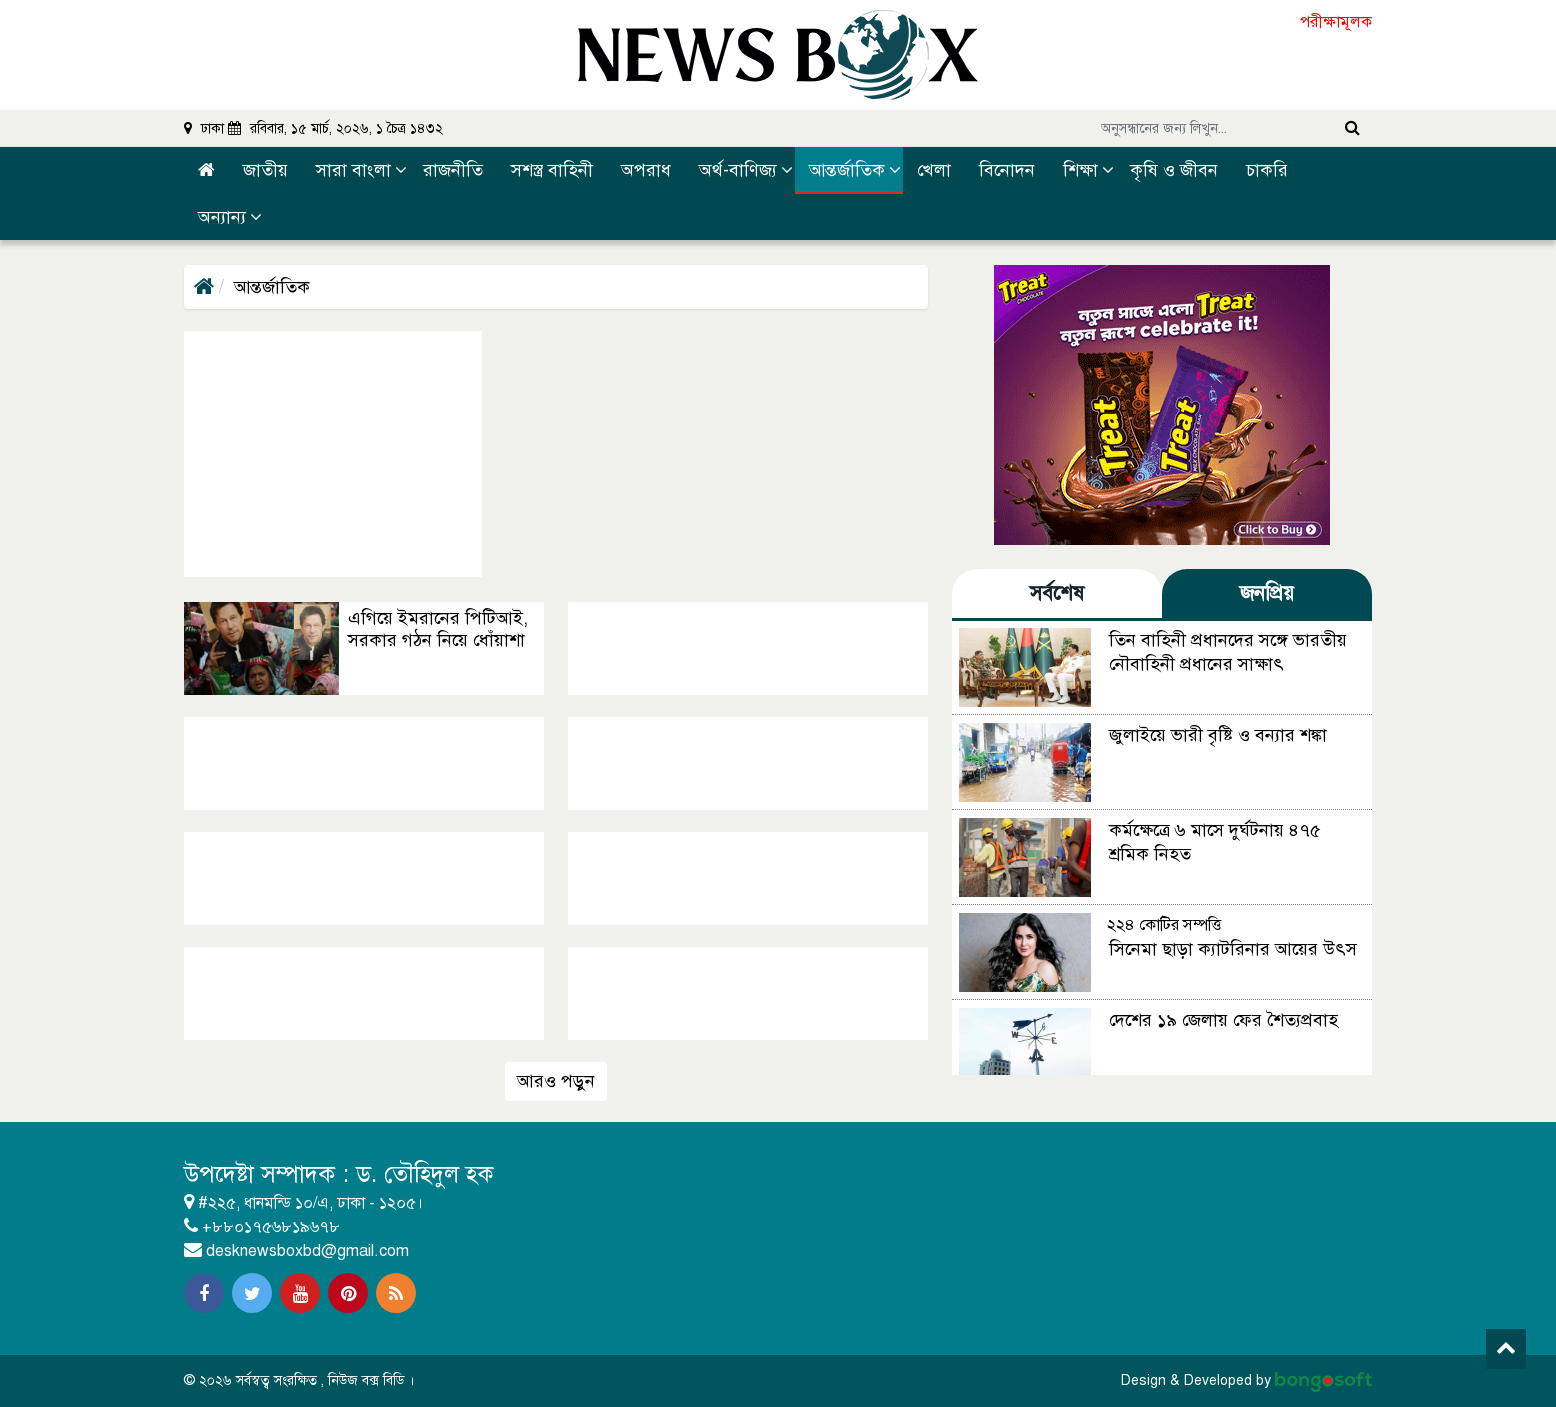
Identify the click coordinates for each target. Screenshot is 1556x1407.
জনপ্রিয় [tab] (1267, 593)
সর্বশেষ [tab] (1057, 593)
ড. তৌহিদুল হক (428, 1174)
